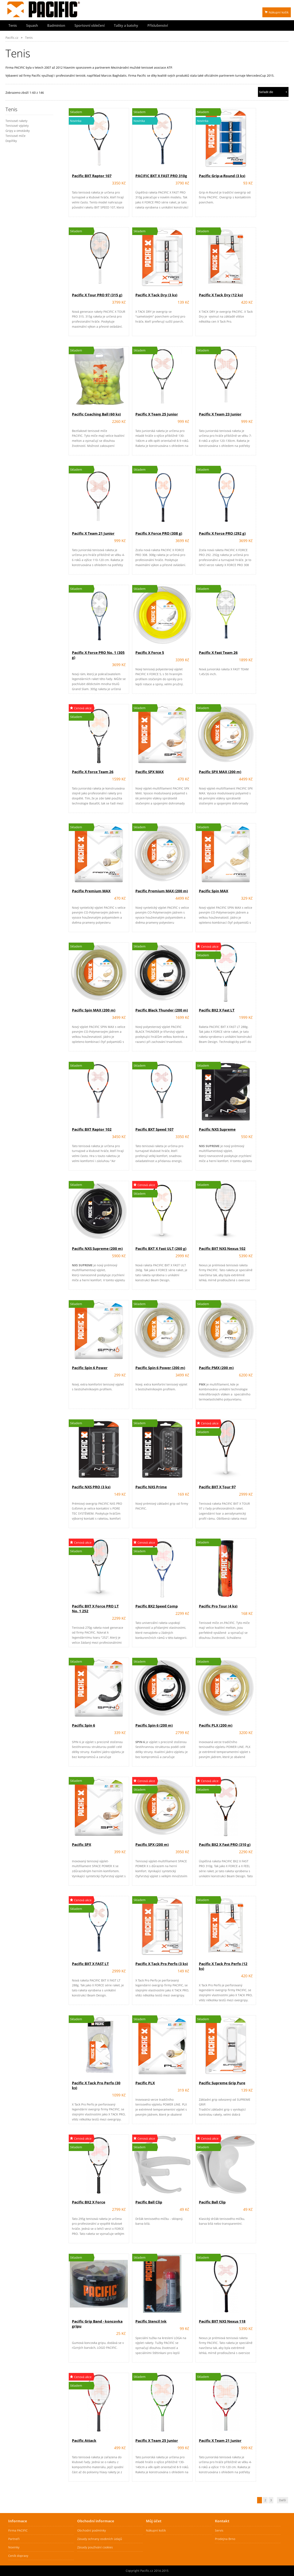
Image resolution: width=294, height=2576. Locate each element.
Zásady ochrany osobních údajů (99, 2539)
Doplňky (11, 141)
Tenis (12, 25)
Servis (219, 2530)
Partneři (14, 2539)
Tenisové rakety (16, 121)
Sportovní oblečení (89, 25)
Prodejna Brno (225, 2539)
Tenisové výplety (17, 126)
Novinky (13, 2547)
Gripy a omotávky (17, 131)
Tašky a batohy (126, 25)
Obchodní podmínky (91, 2530)
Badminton (56, 25)
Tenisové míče (15, 136)
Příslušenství (157, 25)
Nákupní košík (277, 12)
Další (282, 2500)
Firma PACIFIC (18, 2530)
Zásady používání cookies (95, 2547)
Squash (32, 25)
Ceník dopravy (18, 2556)
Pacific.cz (11, 38)
